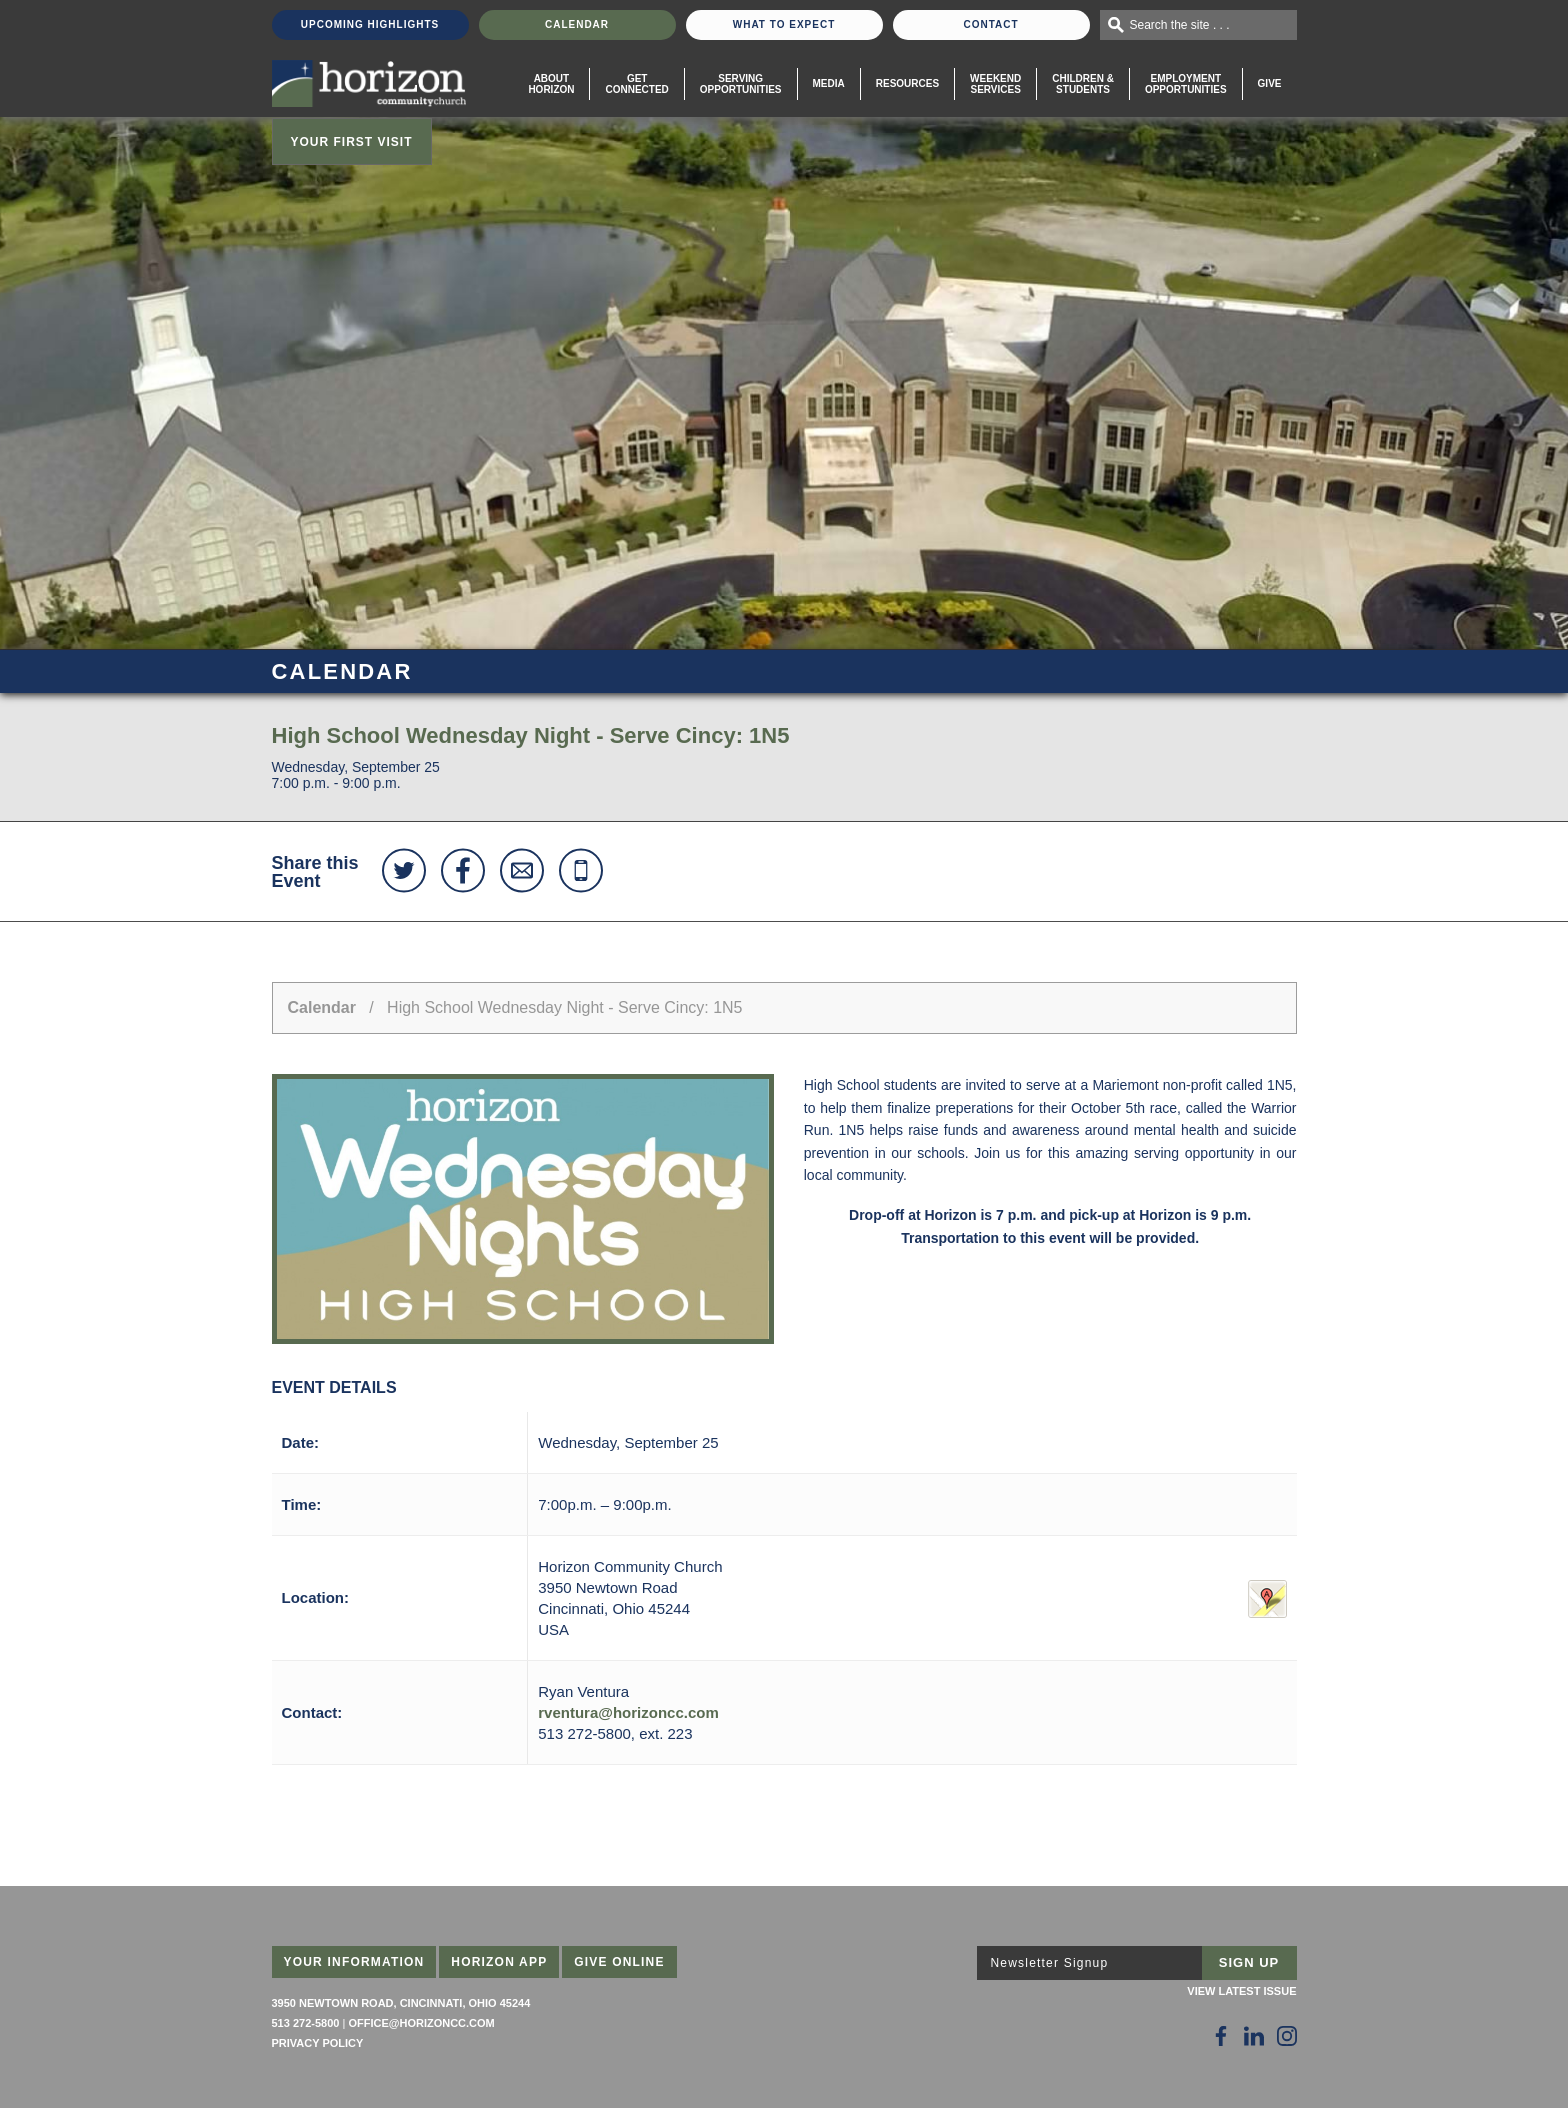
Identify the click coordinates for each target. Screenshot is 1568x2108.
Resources (907, 83)
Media (829, 83)
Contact (990, 24)
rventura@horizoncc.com (628, 1712)
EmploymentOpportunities (1186, 84)
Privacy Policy (318, 2043)
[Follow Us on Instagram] (1287, 2036)
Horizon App (499, 1962)
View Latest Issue (1241, 1991)
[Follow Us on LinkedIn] (1254, 2036)
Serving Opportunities (741, 84)
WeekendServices (995, 84)
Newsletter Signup (1050, 1963)
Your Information (354, 1962)
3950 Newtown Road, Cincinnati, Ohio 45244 (401, 2003)
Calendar (577, 24)
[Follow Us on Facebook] (1221, 2036)
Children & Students (1083, 84)
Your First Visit (352, 142)
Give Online (619, 1962)
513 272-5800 (306, 2023)
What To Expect (784, 24)
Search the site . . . (1180, 25)
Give (1270, 83)
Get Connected (636, 84)
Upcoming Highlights (370, 24)
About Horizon (551, 84)
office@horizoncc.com (421, 2023)
